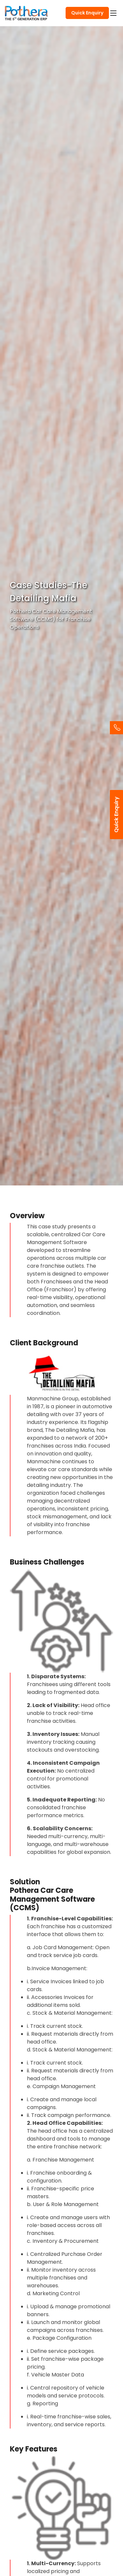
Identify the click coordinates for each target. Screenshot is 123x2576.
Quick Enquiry (87, 13)
